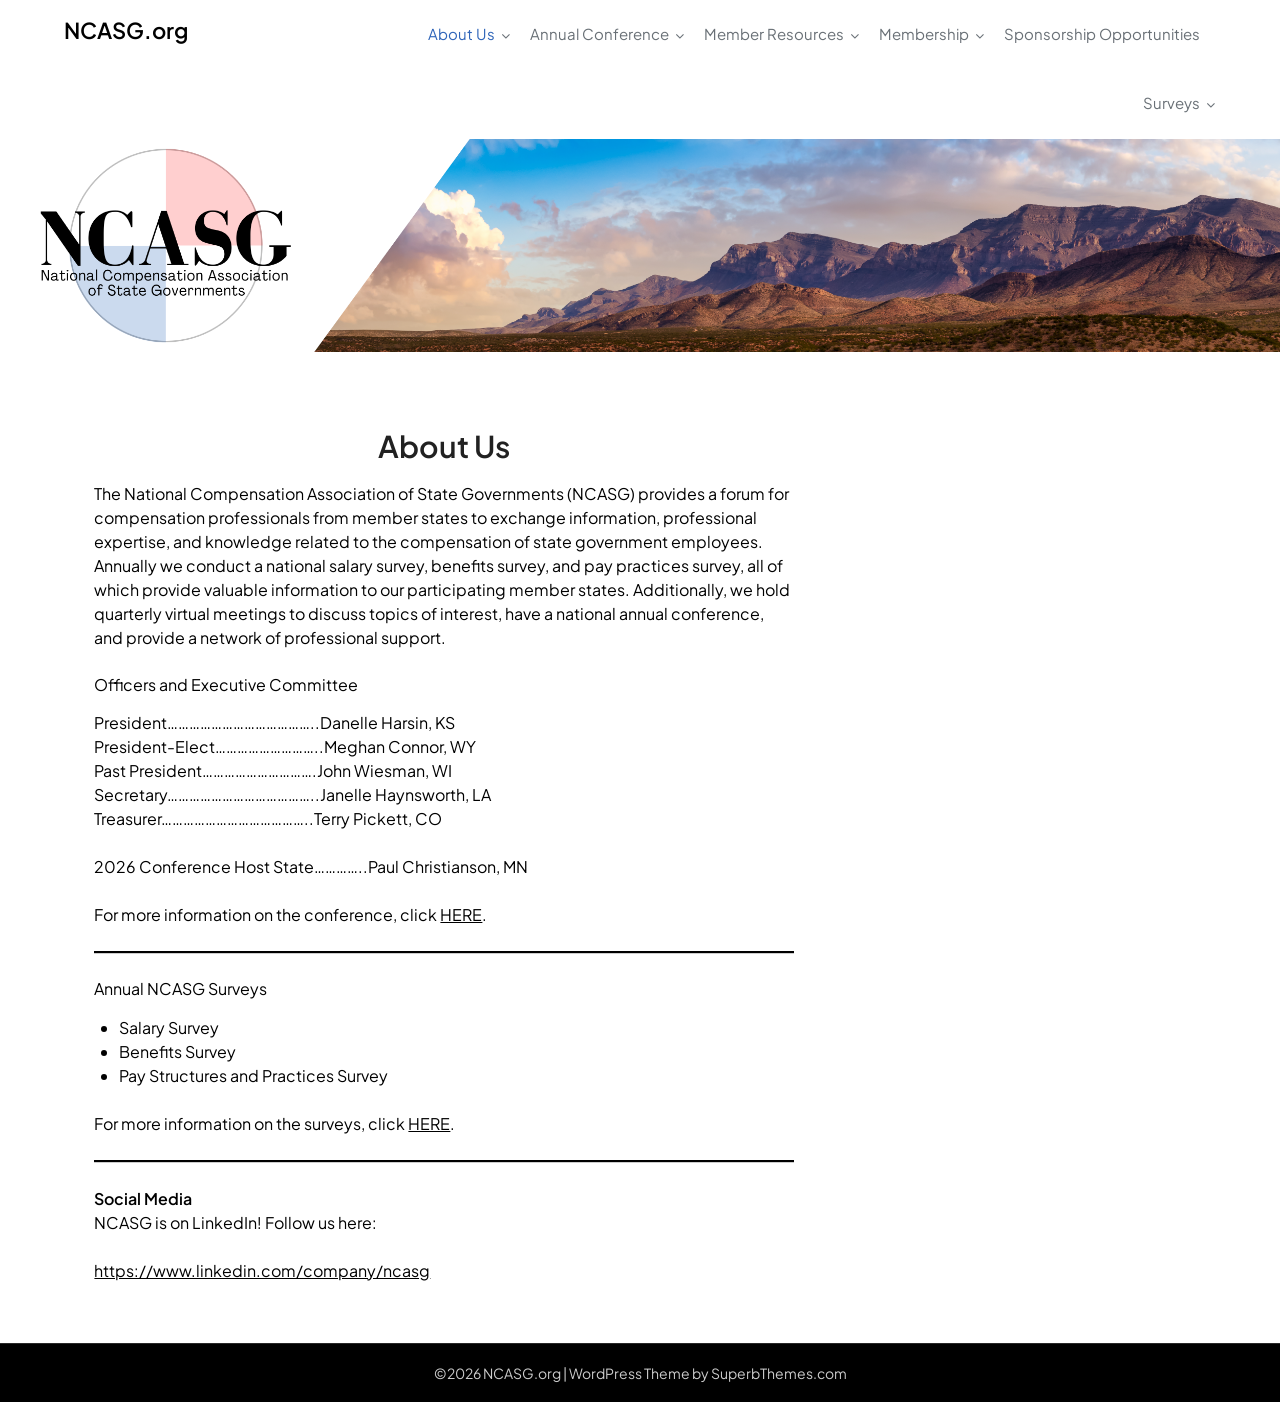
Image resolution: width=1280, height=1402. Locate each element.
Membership (924, 33)
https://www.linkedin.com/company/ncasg (262, 1270)
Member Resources (774, 33)
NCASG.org (126, 30)
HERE (461, 914)
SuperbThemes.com (779, 1373)
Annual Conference (599, 33)
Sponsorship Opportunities (1102, 33)
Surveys (1171, 102)
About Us (461, 33)
